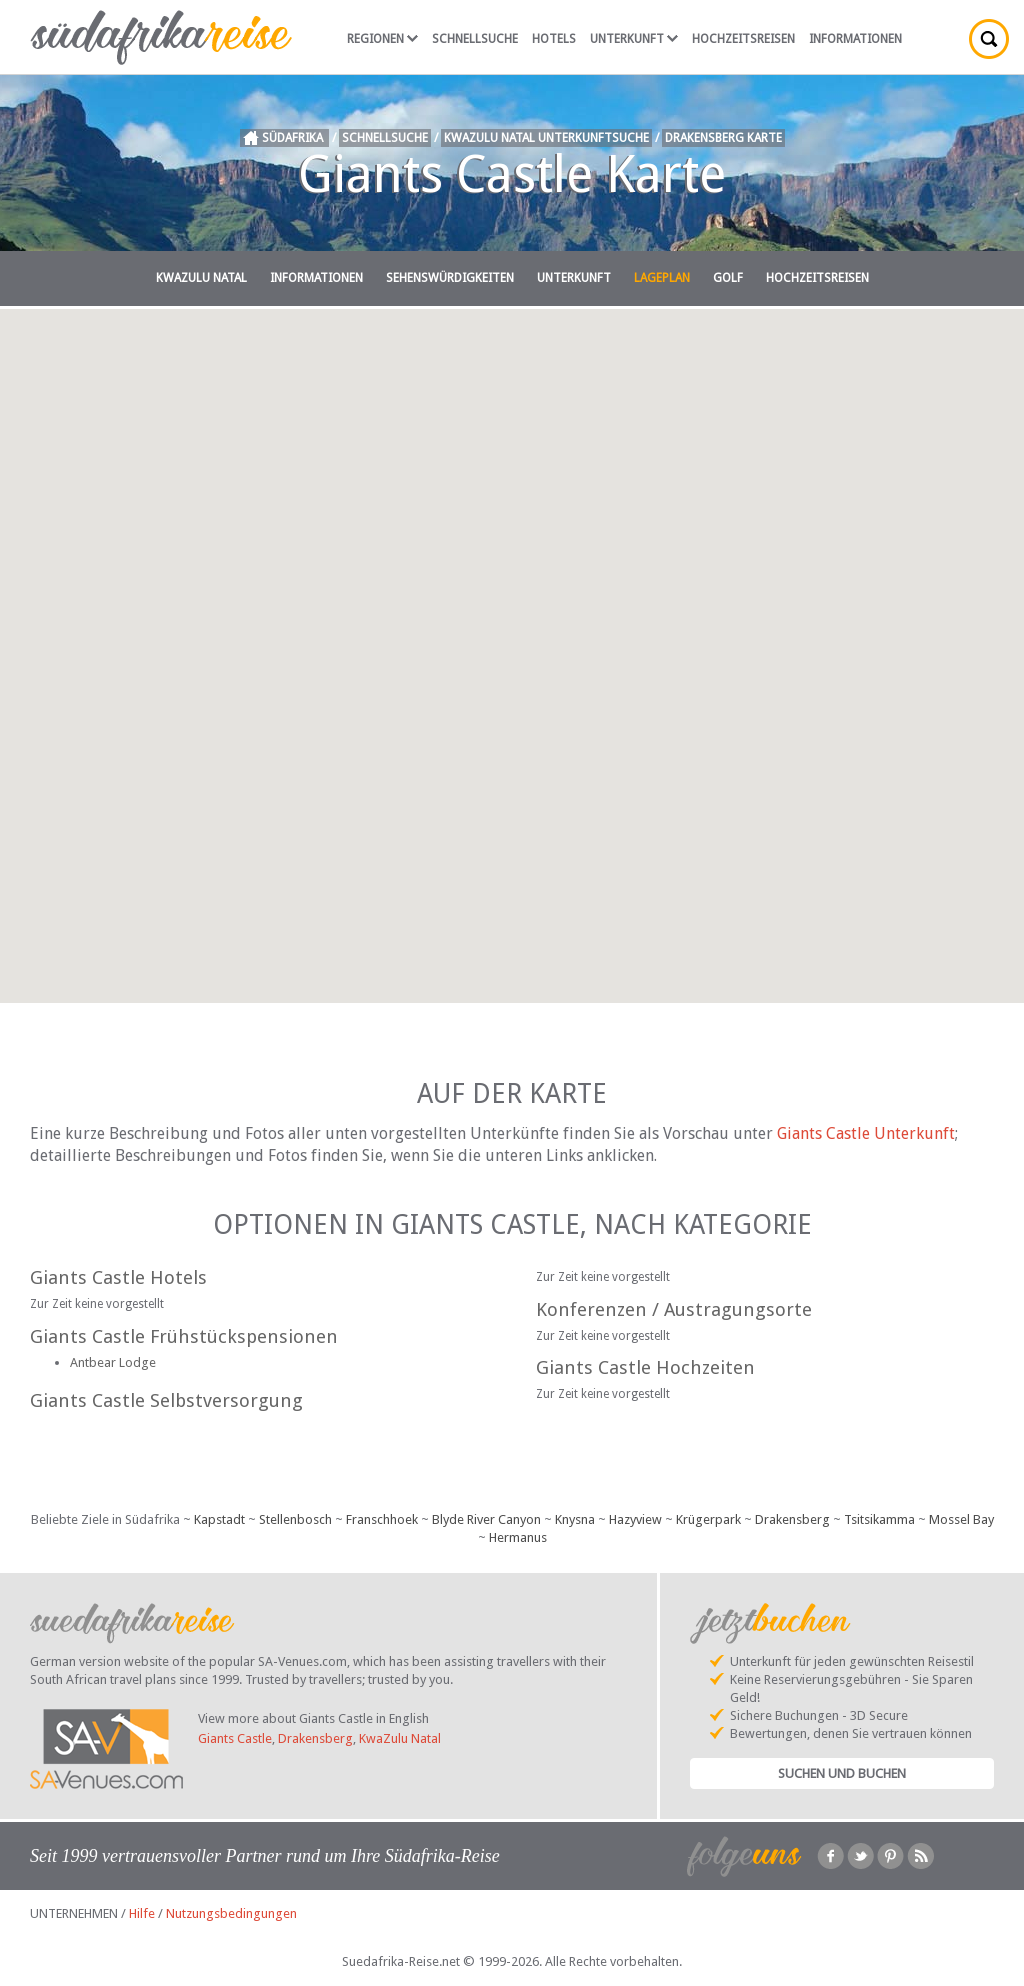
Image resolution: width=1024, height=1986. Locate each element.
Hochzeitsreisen (743, 39)
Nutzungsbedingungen (231, 1913)
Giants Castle (235, 1738)
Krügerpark (708, 1519)
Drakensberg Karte (723, 138)
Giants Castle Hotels (118, 1277)
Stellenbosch (295, 1519)
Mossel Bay (961, 1519)
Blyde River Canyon (486, 1519)
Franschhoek (382, 1519)
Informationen (855, 39)
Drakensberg (792, 1519)
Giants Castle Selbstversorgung (166, 1400)
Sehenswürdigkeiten (450, 278)
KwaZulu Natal (201, 278)
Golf (728, 278)
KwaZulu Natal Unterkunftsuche (546, 138)
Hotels (554, 39)
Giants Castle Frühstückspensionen (184, 1336)
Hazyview (635, 1519)
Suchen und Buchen (842, 1773)
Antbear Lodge (113, 1362)
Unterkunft (634, 39)
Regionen (382, 39)
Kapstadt (219, 1519)
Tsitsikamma (879, 1519)
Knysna (575, 1519)
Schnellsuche (475, 39)
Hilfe (142, 1913)
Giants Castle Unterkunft (866, 1133)
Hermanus (518, 1537)
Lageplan (662, 278)
